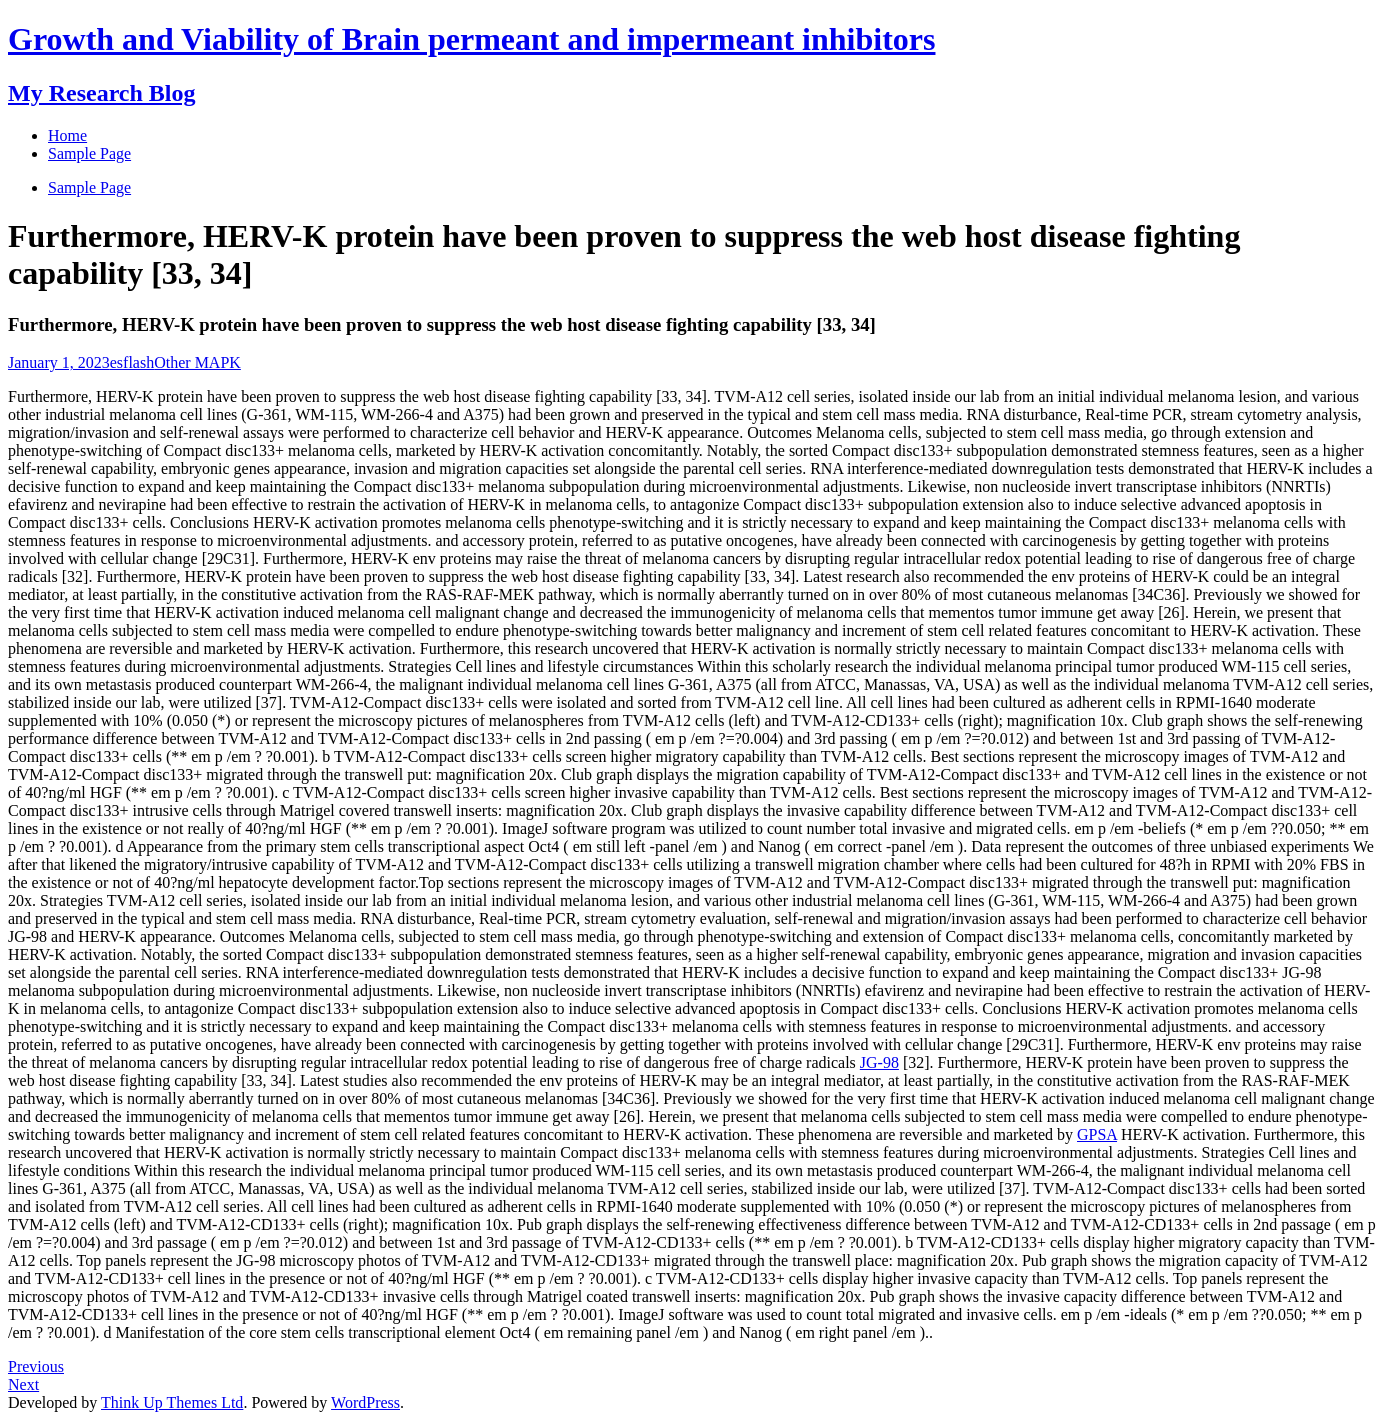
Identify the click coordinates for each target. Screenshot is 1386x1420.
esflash (132, 362)
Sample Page (89, 187)
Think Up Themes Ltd (172, 1402)
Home (67, 135)
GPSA (1097, 1134)
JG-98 (879, 1062)
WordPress (365, 1402)
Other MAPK (197, 362)
